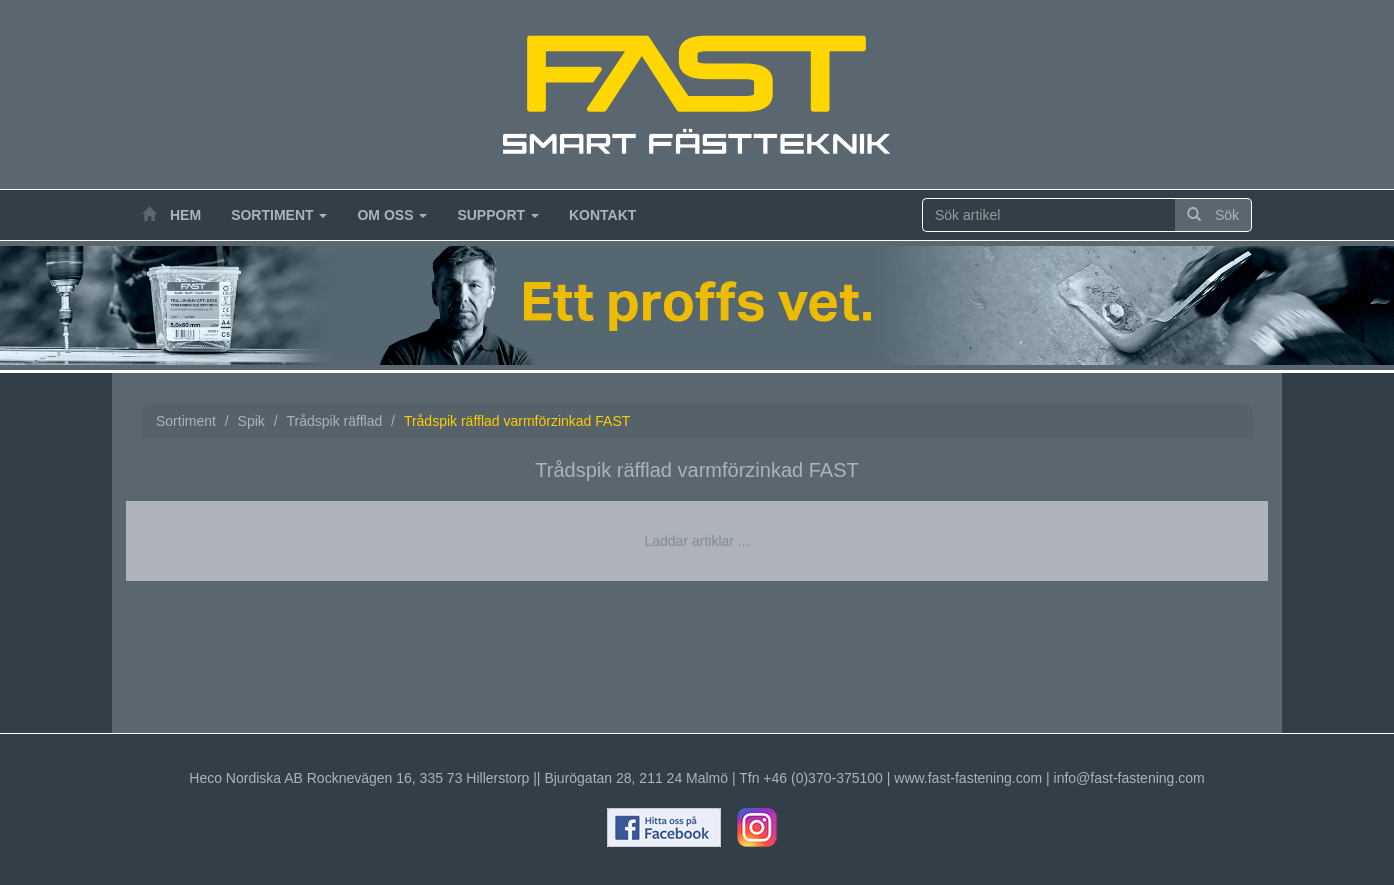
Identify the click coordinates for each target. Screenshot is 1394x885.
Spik (251, 421)
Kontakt (602, 215)
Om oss (392, 215)
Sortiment (279, 215)
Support (498, 215)
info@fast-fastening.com (1129, 778)
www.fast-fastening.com (968, 778)
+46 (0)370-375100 (823, 778)
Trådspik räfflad (335, 421)
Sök (1213, 215)
